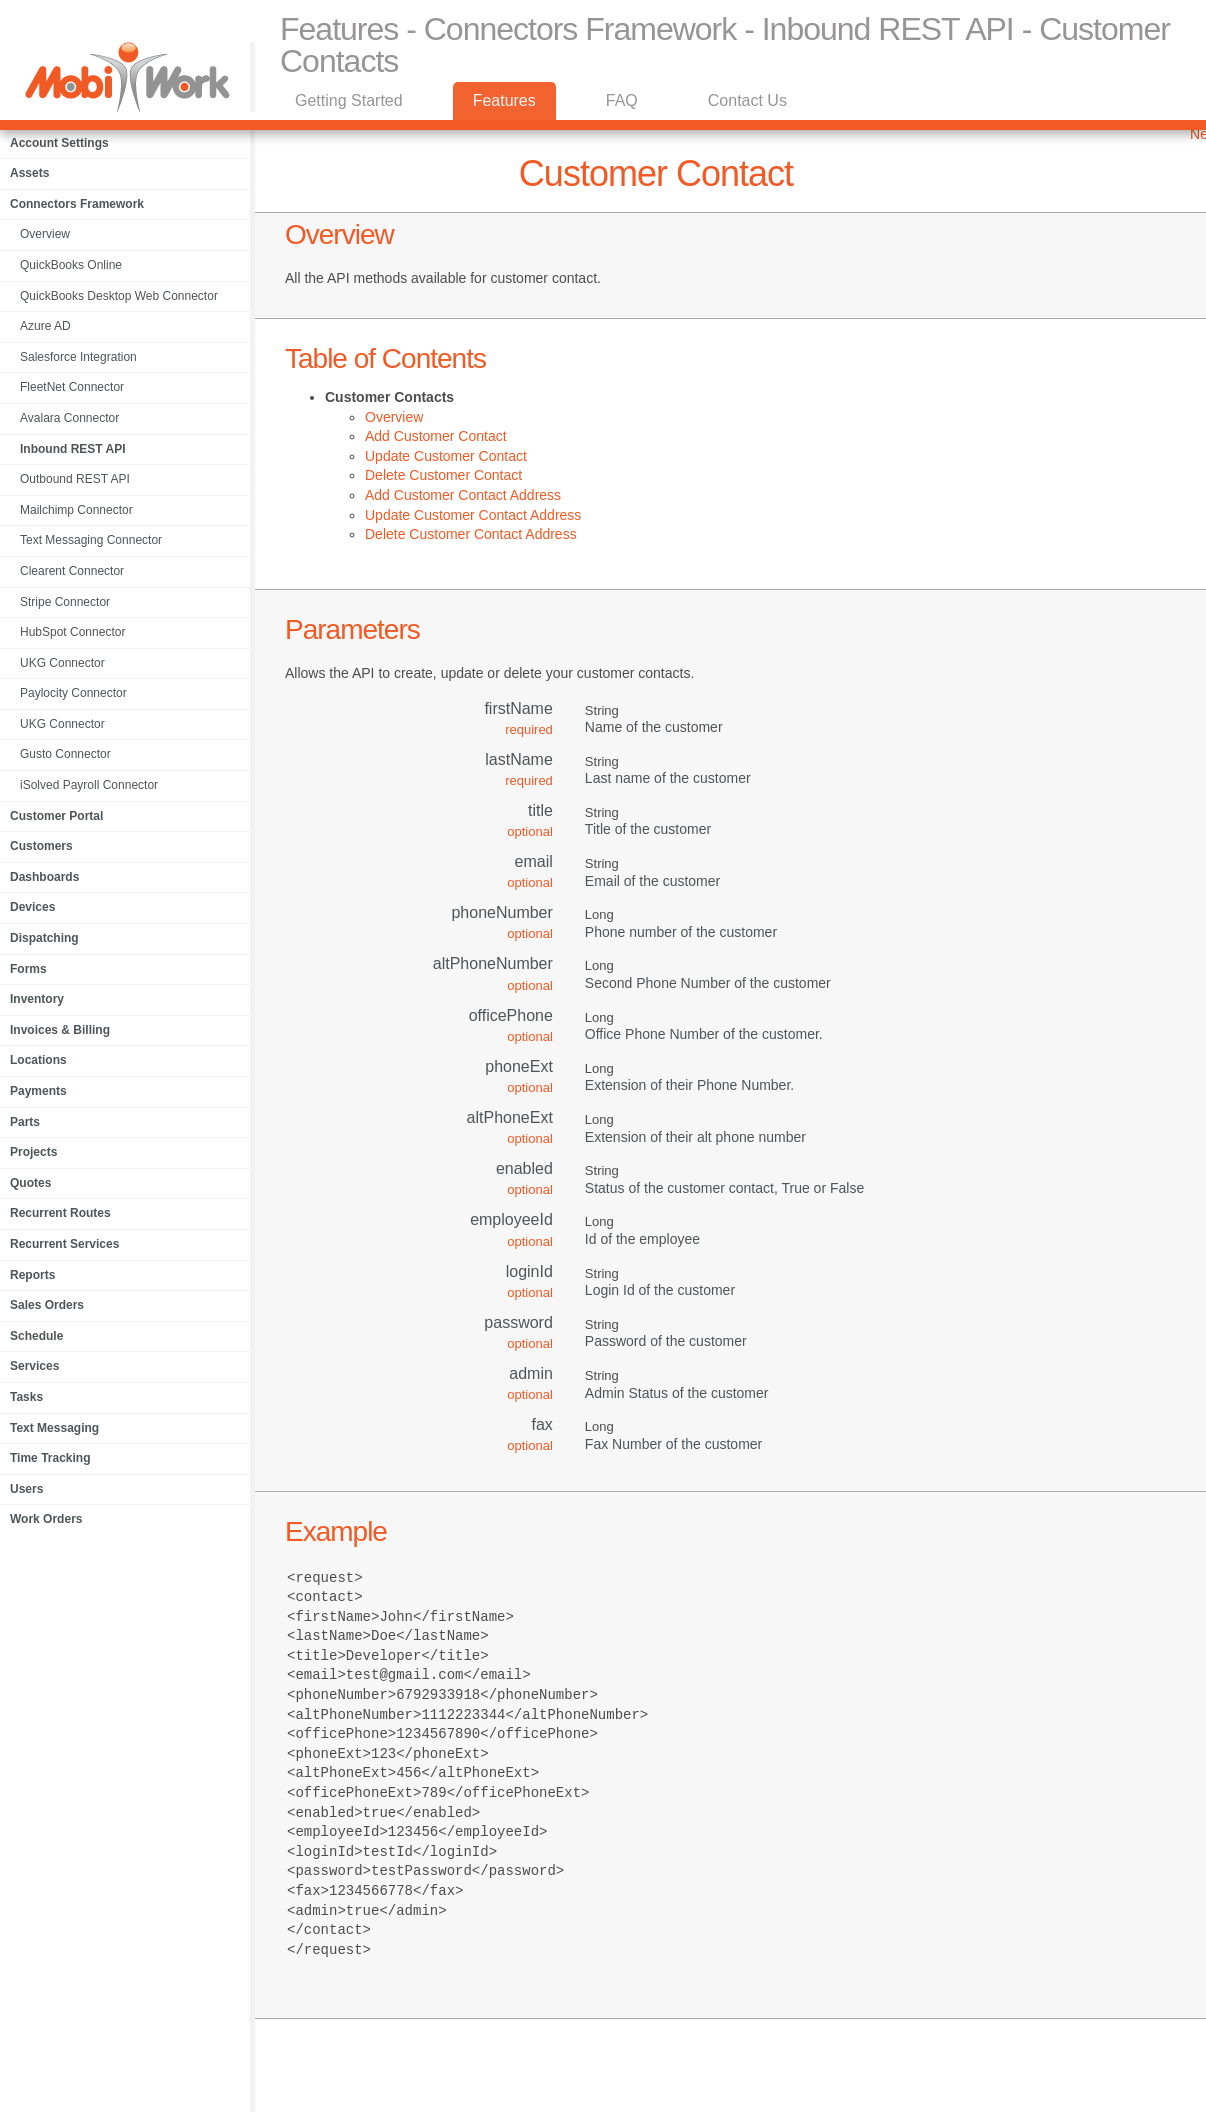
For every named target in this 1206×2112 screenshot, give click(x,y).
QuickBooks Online (71, 265)
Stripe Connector (65, 602)
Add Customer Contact (436, 436)
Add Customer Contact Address (463, 495)
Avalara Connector (69, 418)
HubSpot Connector (72, 632)
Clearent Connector (72, 571)
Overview (45, 234)
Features (504, 100)
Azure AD (45, 326)
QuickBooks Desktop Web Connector (119, 296)
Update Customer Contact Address (473, 515)
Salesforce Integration (78, 357)
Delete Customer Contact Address (471, 534)
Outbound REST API (75, 479)
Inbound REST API (73, 449)
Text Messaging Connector (91, 540)
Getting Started (349, 100)
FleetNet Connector (72, 387)
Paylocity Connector (73, 693)
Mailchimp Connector (76, 510)
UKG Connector (62, 663)
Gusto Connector (65, 754)
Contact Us (747, 100)
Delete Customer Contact (443, 475)
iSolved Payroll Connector (89, 785)
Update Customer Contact (446, 456)
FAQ (622, 100)
